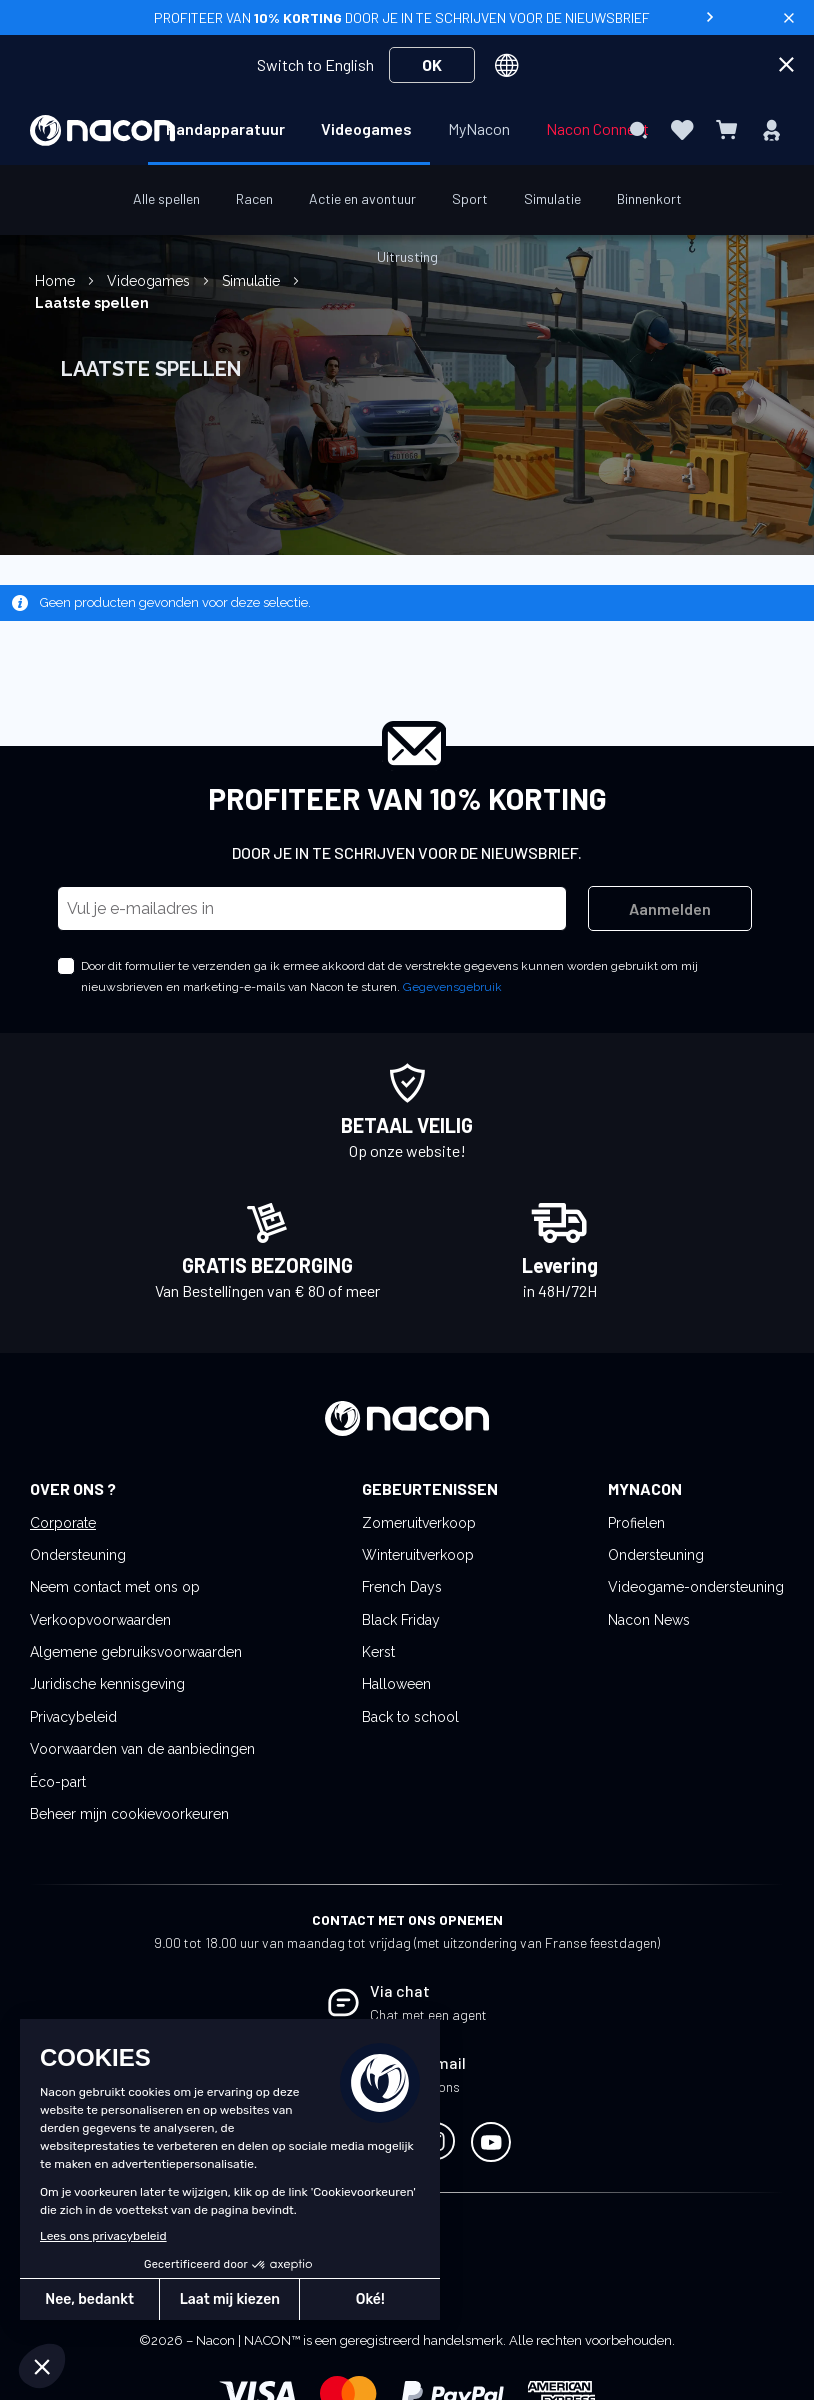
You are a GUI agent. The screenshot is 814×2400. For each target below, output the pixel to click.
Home (57, 281)
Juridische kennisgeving (107, 1684)
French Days (402, 1587)
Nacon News (649, 1620)
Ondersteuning (78, 1555)
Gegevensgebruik (452, 987)
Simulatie (253, 281)
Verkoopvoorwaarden (100, 1620)
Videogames (150, 281)
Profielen (636, 1523)
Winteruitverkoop (418, 1555)
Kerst (378, 1652)
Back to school (410, 1717)
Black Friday (401, 1620)
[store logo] (102, 130)
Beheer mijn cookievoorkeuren (129, 1814)
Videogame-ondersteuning (696, 1587)
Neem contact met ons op (115, 1587)
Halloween (396, 1684)
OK (432, 64)
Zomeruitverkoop (419, 1523)
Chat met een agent (428, 2014)
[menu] (407, 130)
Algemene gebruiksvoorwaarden (136, 1652)
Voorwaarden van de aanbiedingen (142, 1749)
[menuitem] (225, 129)
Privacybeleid (73, 1717)
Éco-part (58, 1782)
